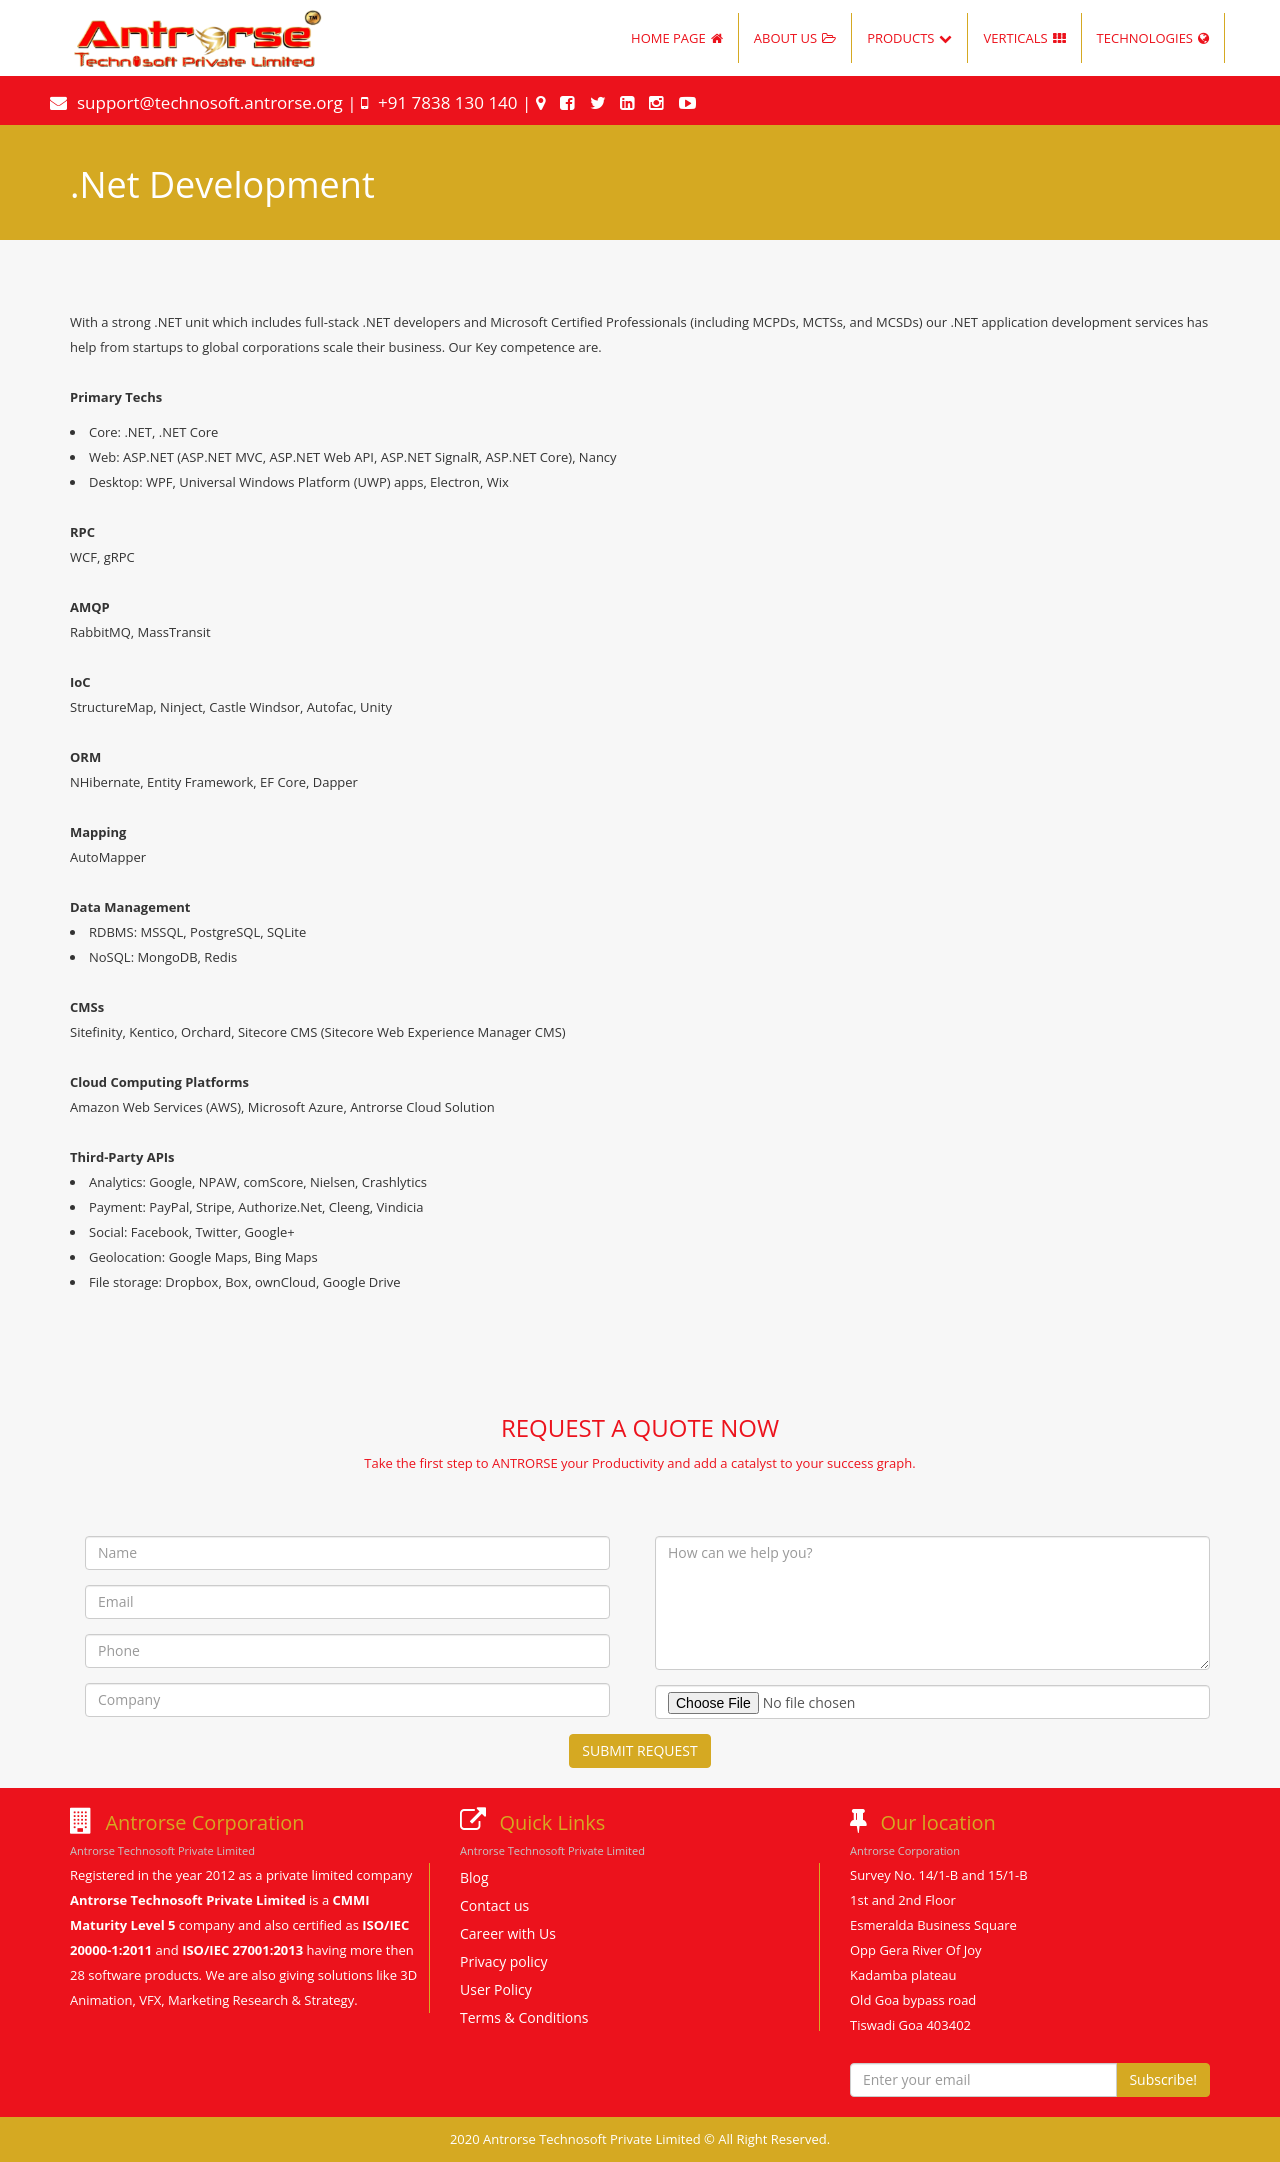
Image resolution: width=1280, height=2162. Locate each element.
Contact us (494, 1905)
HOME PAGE (677, 38)
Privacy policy (504, 1961)
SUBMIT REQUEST (639, 1750)
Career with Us (508, 1933)
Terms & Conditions (524, 2017)
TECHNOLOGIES (1153, 38)
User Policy (496, 1989)
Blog (474, 1877)
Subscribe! (1163, 2079)
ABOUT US (795, 38)
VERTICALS (1024, 38)
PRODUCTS (909, 38)
